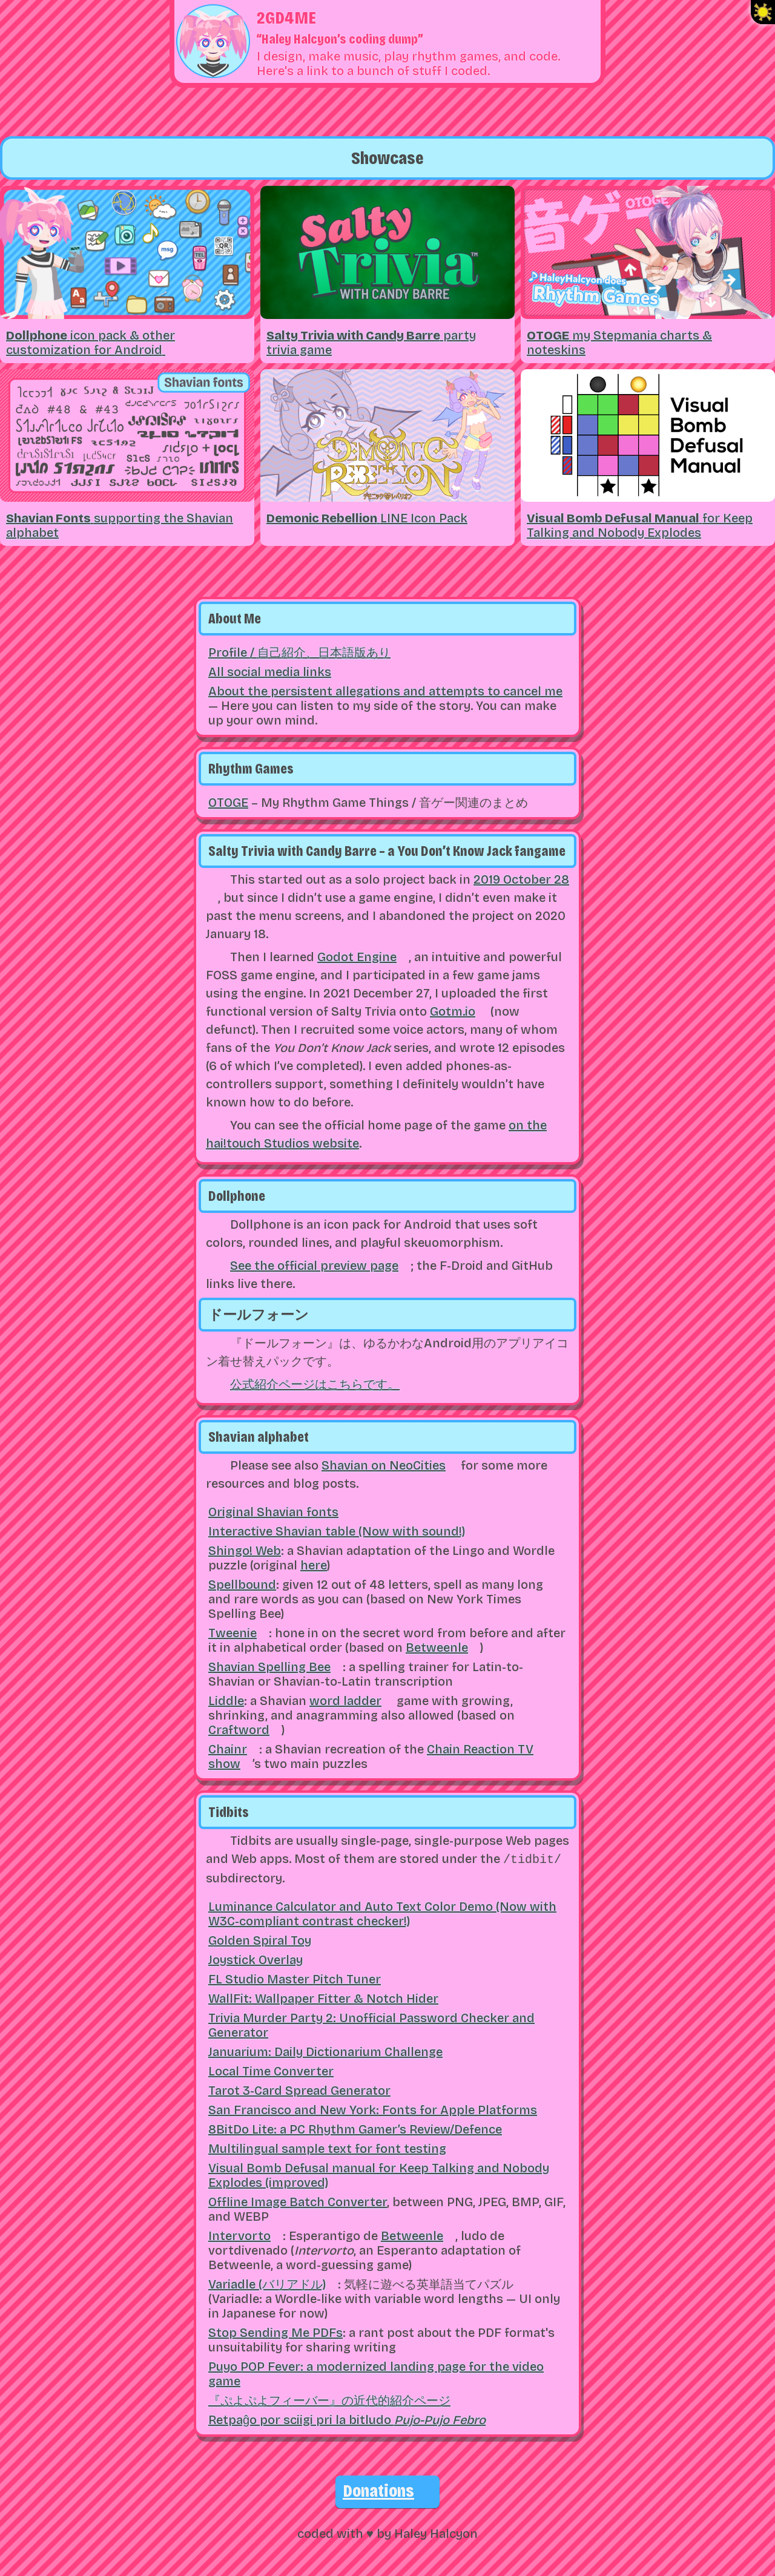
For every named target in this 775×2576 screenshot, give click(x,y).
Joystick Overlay (255, 1958)
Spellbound (242, 1584)
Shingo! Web (244, 1550)
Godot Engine (357, 957)
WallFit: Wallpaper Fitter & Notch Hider (323, 1997)
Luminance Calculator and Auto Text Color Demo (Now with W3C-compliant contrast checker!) (382, 1912)
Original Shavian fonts (273, 1512)
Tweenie (232, 1633)
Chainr (227, 1749)
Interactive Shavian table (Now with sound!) (336, 1531)
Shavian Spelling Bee (269, 1667)
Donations (378, 2489)
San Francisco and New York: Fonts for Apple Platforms (372, 2108)
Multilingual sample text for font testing (327, 2147)
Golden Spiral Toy (259, 1939)
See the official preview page (314, 1265)
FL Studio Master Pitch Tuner (294, 1978)
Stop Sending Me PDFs (275, 2331)
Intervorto (239, 2234)
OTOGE (228, 802)
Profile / (299, 652)
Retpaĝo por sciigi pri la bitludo (347, 2418)
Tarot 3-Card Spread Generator (299, 2089)
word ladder (345, 1701)
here (313, 1565)
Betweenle (437, 1647)
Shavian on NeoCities (384, 1465)
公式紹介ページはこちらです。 (315, 1384)
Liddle (226, 1701)
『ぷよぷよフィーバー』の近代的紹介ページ (329, 2399)
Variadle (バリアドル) (267, 2283)
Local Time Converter (271, 2070)
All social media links (269, 672)
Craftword (238, 1730)
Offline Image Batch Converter (297, 2200)
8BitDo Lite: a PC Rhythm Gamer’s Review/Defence (355, 2128)
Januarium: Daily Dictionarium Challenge (325, 2050)
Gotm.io (452, 1011)
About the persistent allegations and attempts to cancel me (385, 691)
